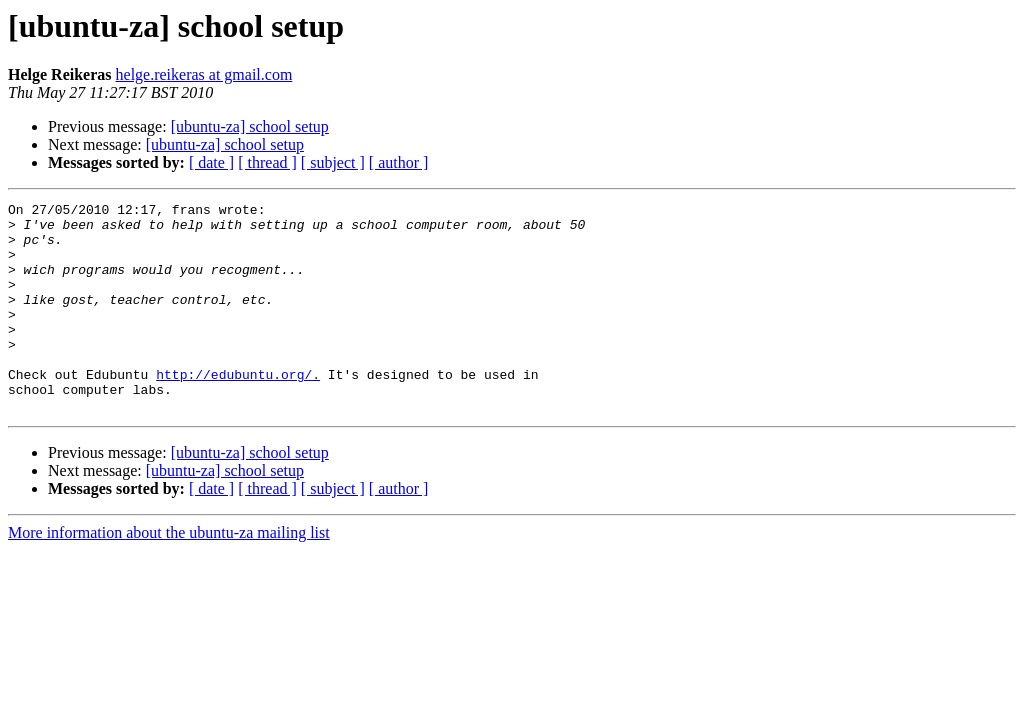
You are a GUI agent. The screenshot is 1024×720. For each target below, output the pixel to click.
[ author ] (399, 162)
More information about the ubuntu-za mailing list (169, 574)
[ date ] (211, 162)
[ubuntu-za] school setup (250, 126)
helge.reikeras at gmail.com (204, 74)
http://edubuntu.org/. (238, 410)
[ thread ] (267, 162)
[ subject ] (333, 162)
